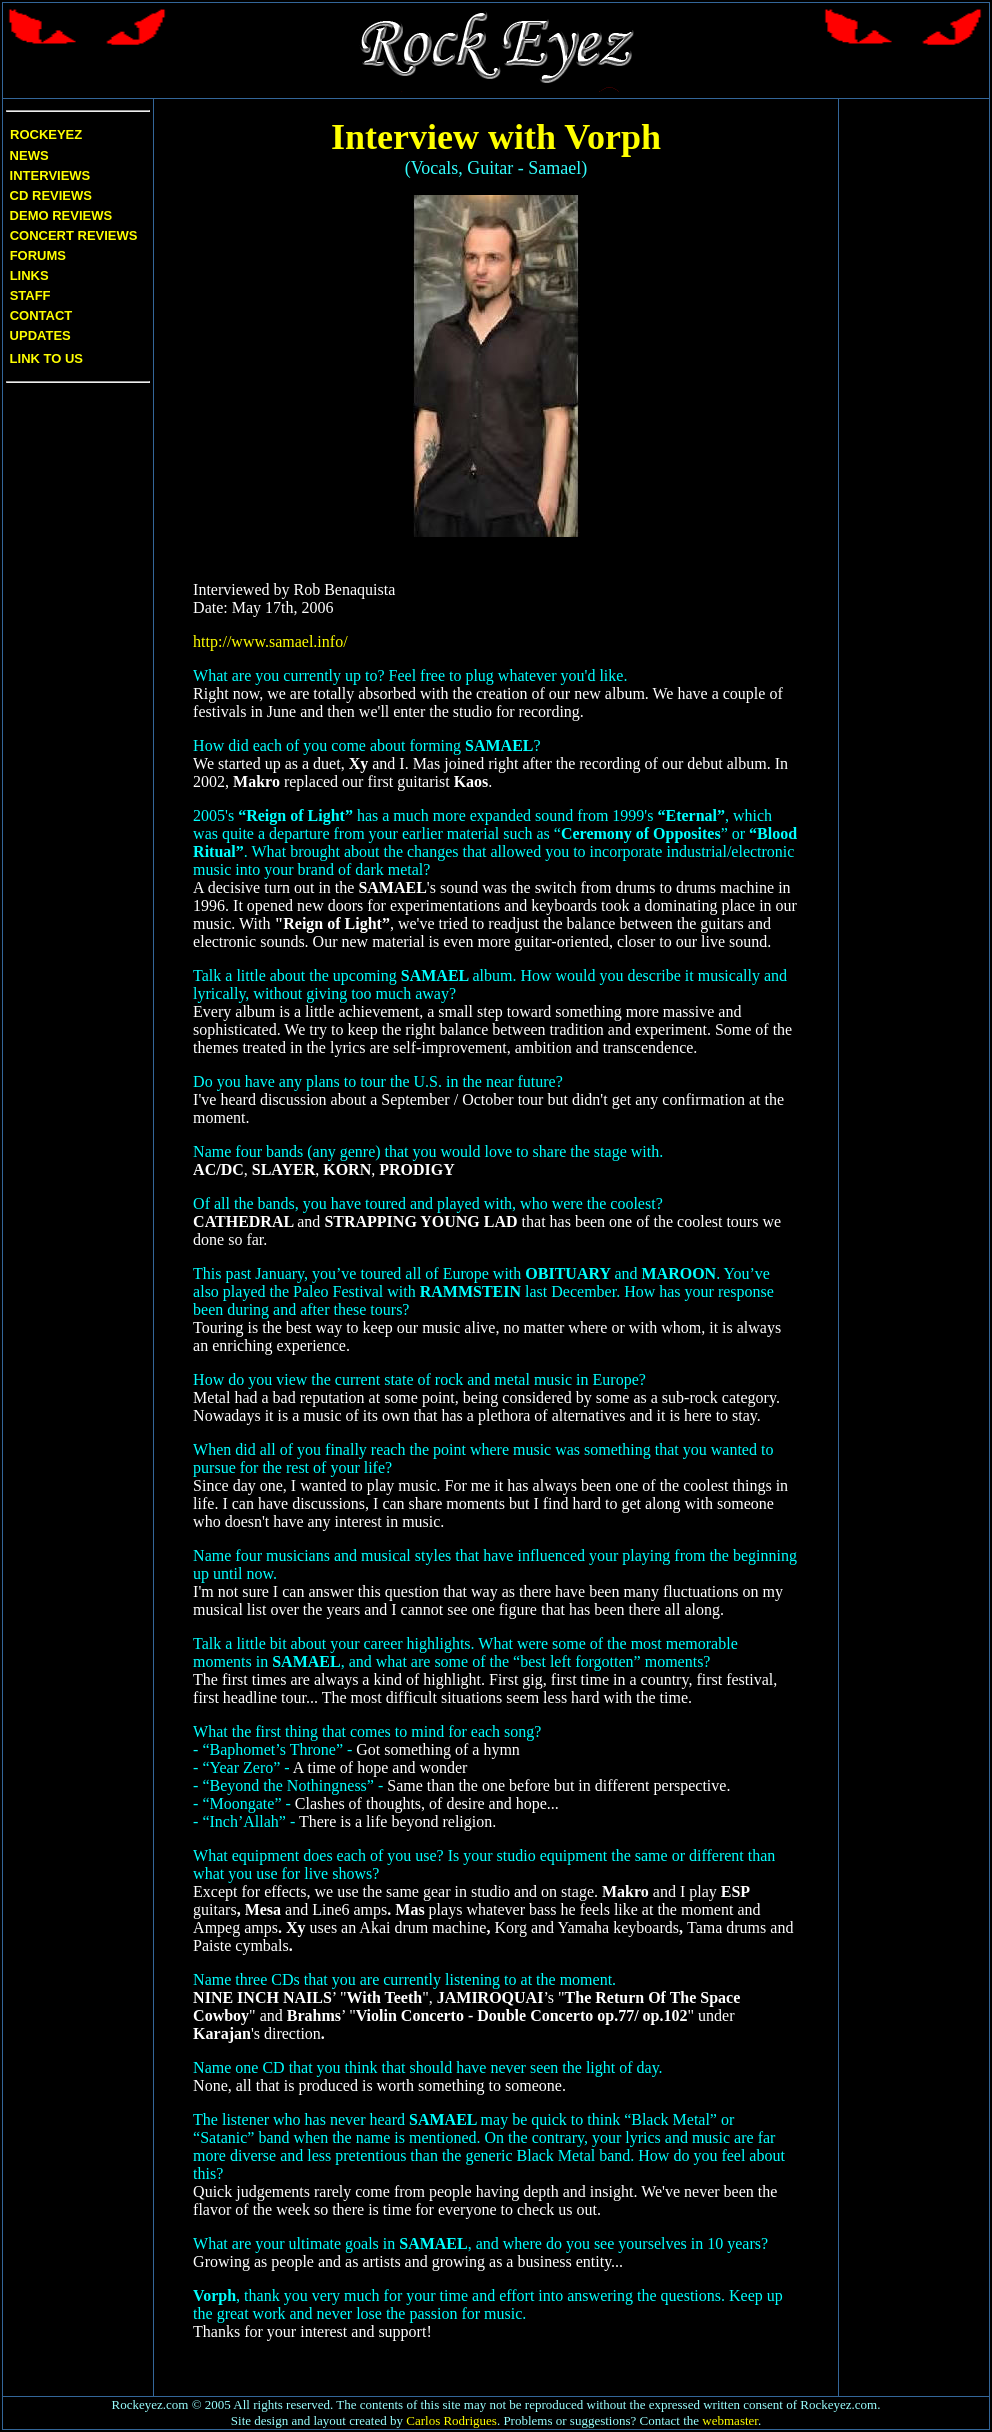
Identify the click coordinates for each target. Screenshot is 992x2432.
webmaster (730, 2420)
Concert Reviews (74, 235)
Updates (38, 335)
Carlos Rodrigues (451, 2420)
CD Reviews (49, 195)
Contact (41, 315)
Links (29, 275)
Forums (38, 255)
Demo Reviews (59, 215)
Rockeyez (46, 134)
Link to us (44, 358)
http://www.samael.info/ (270, 641)
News (27, 155)
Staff (30, 295)
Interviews (48, 175)
